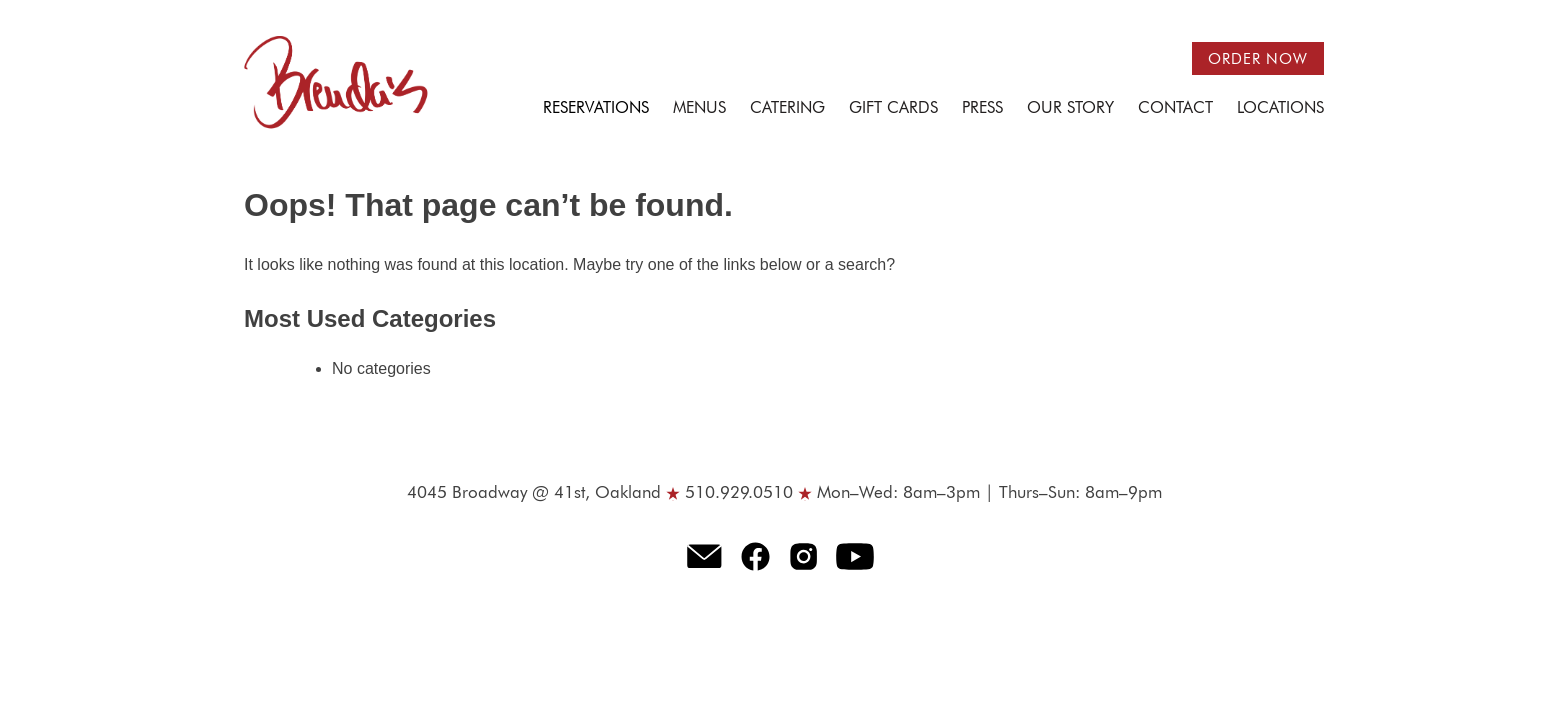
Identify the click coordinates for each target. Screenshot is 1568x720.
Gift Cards (893, 109)
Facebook (756, 556)
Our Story (1070, 109)
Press (982, 109)
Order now (1258, 59)
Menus (699, 109)
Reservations (596, 109)
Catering (787, 109)
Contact (1175, 109)
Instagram (804, 556)
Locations (1280, 109)
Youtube (855, 556)
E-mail (704, 556)
